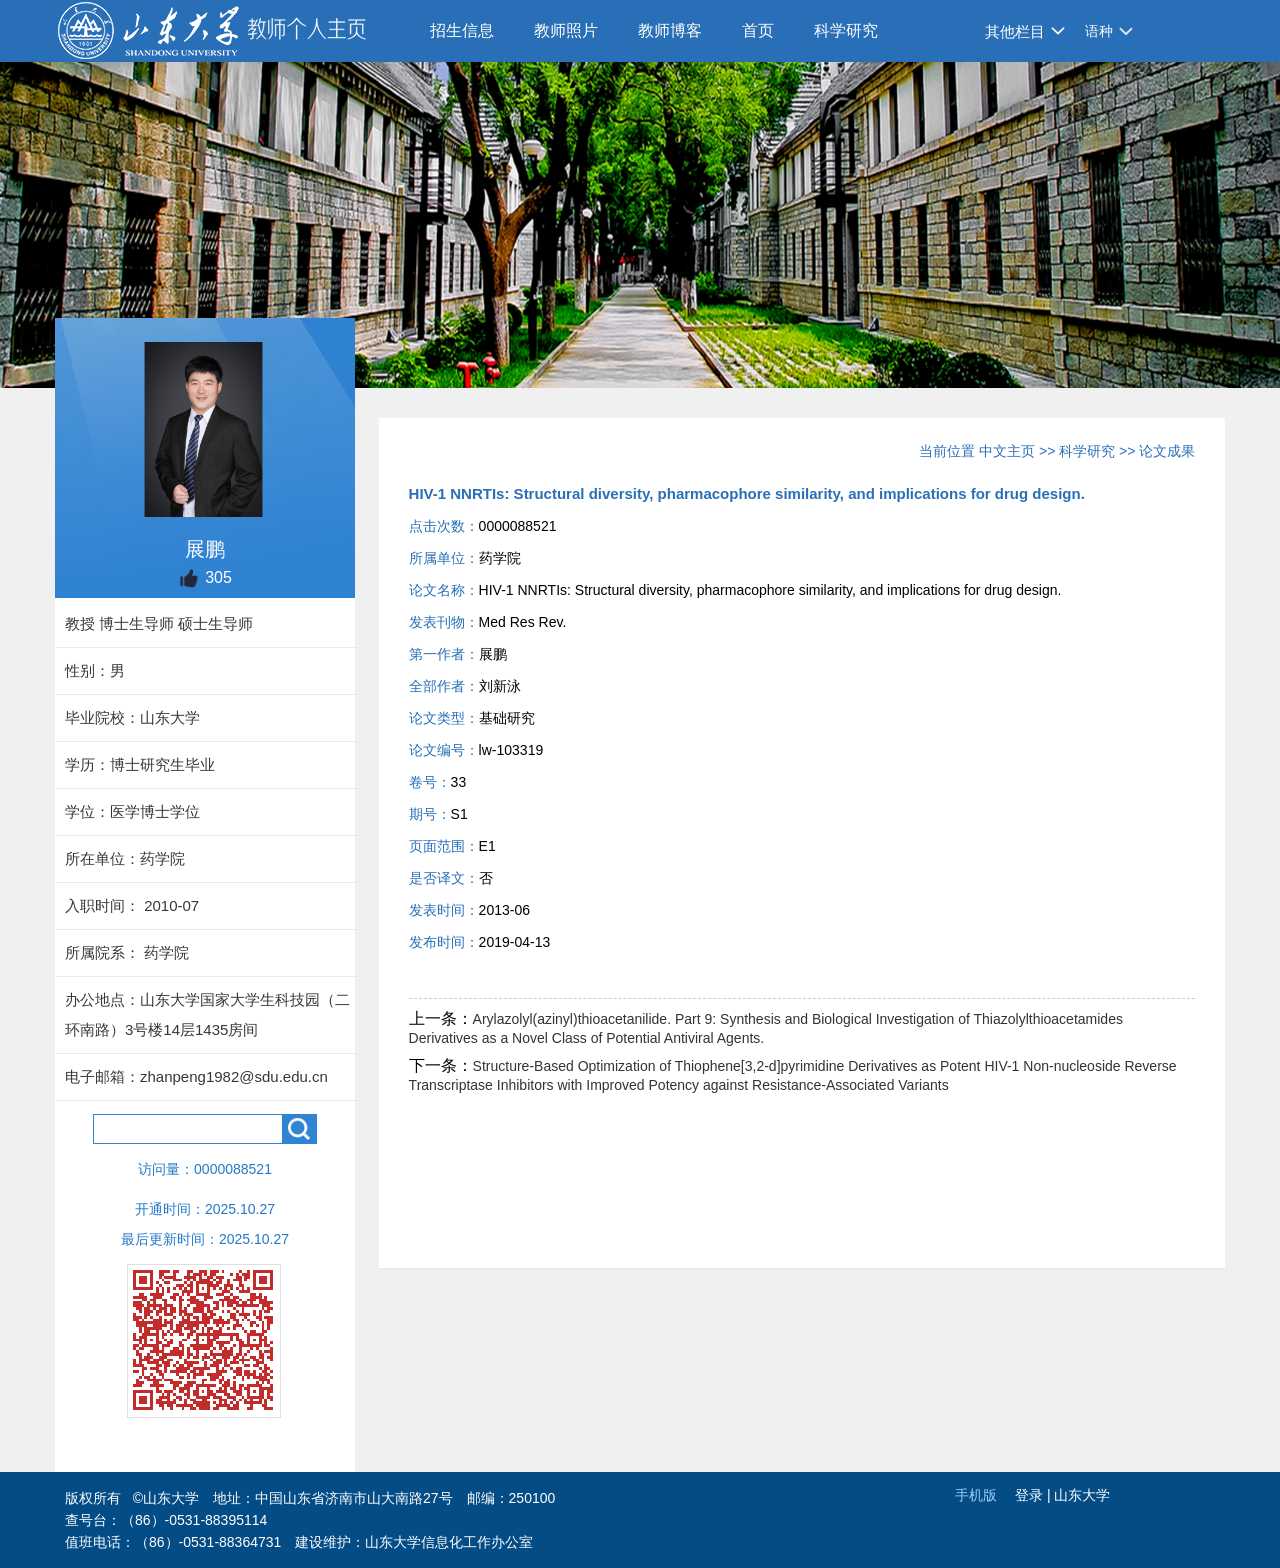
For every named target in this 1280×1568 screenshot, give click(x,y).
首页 (758, 30)
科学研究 (846, 30)
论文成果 (1167, 451)
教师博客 (670, 30)
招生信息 (462, 30)
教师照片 (566, 30)
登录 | (1034, 1495)
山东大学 (1082, 1495)
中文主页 (1007, 451)
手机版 (976, 1495)
